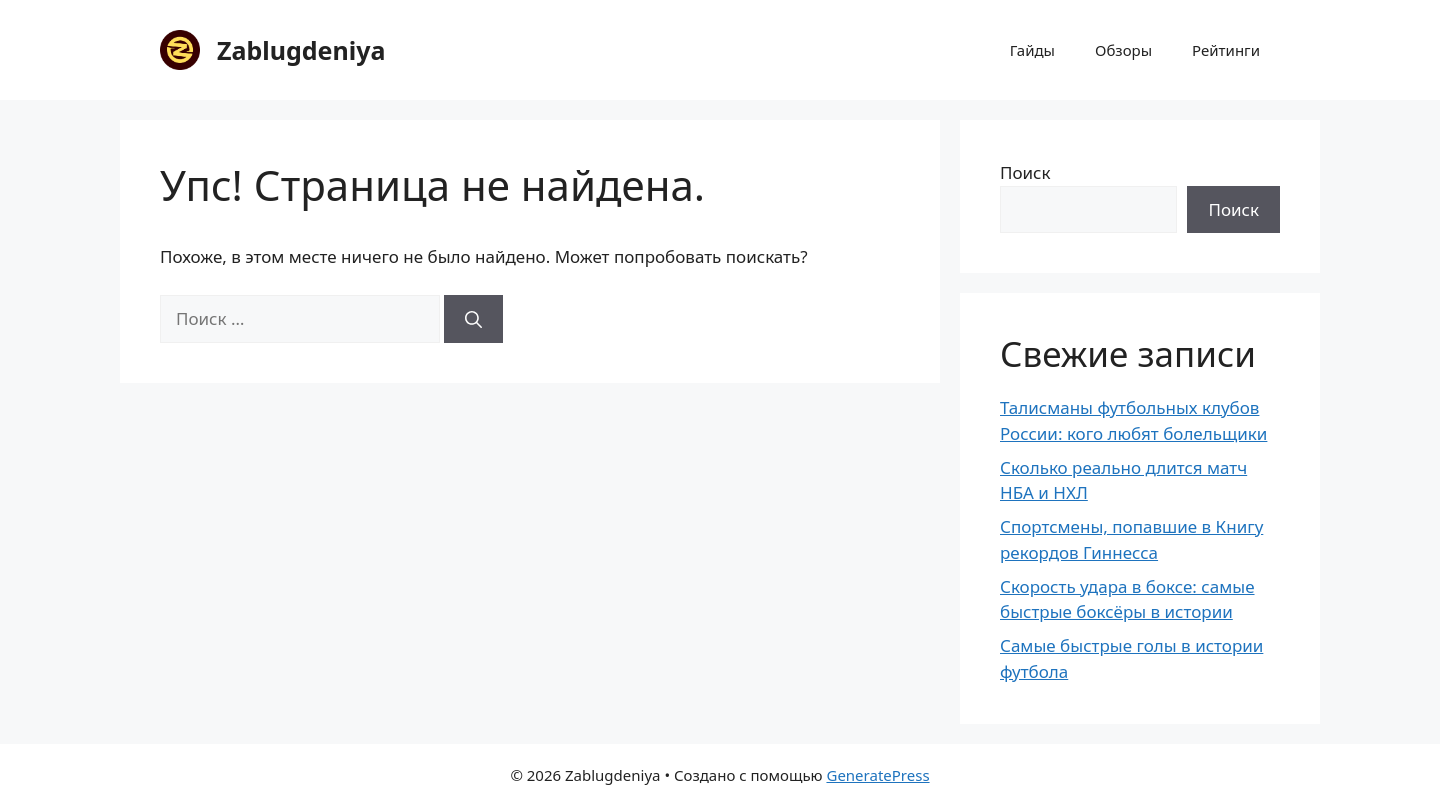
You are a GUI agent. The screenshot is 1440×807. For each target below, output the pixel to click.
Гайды (1032, 50)
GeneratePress (877, 775)
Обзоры (1123, 50)
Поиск (1025, 172)
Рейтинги (1226, 50)
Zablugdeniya (301, 50)
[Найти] (473, 319)
